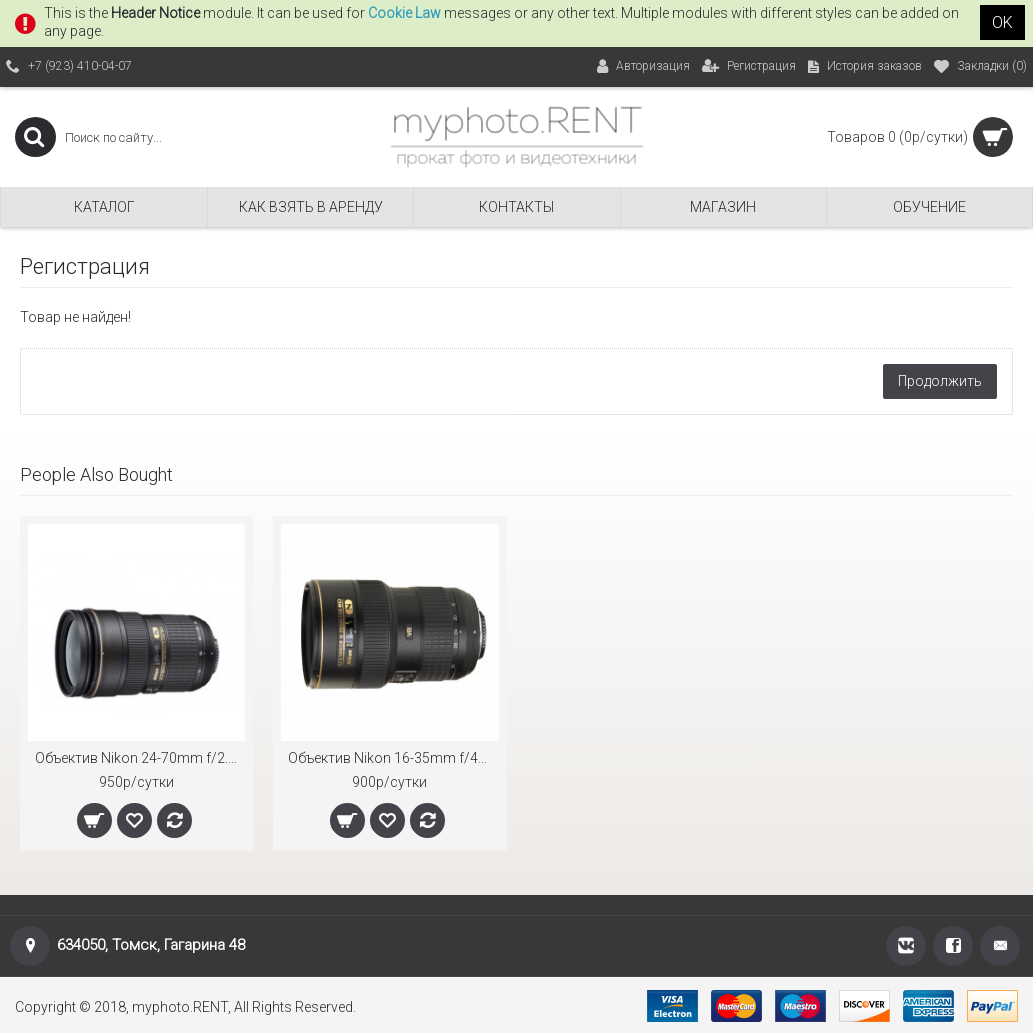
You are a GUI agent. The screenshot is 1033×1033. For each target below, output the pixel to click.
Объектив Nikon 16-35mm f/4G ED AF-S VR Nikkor (393, 758)
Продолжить (940, 381)
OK (1002, 22)
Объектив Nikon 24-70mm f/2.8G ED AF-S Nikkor (140, 758)
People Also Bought (96, 474)
